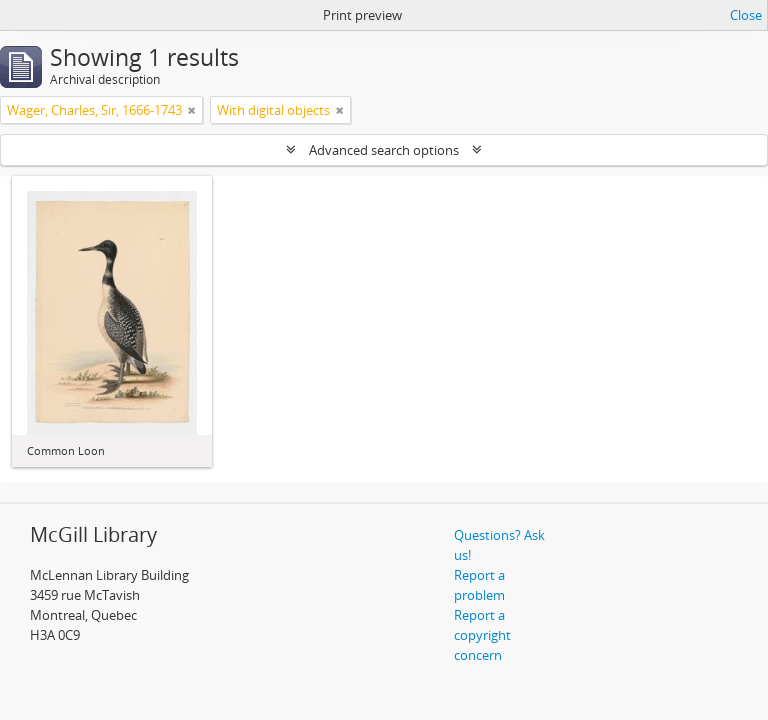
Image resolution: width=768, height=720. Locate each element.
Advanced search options (384, 150)
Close (746, 15)
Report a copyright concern (482, 635)
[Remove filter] (192, 110)
